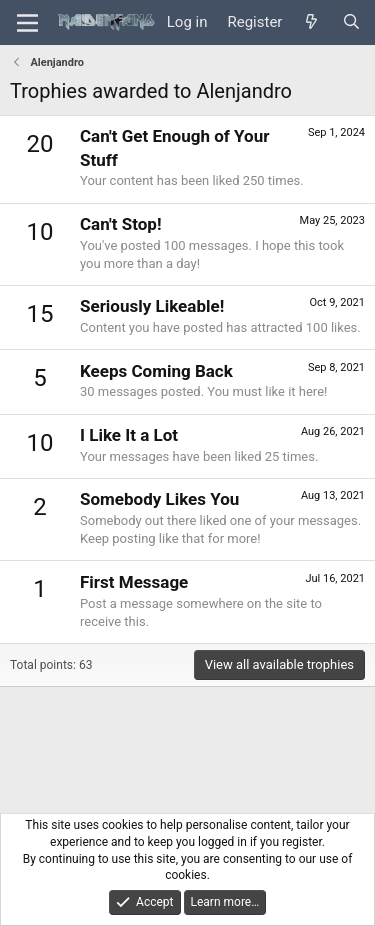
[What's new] (311, 22)
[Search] (351, 22)
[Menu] (27, 23)
